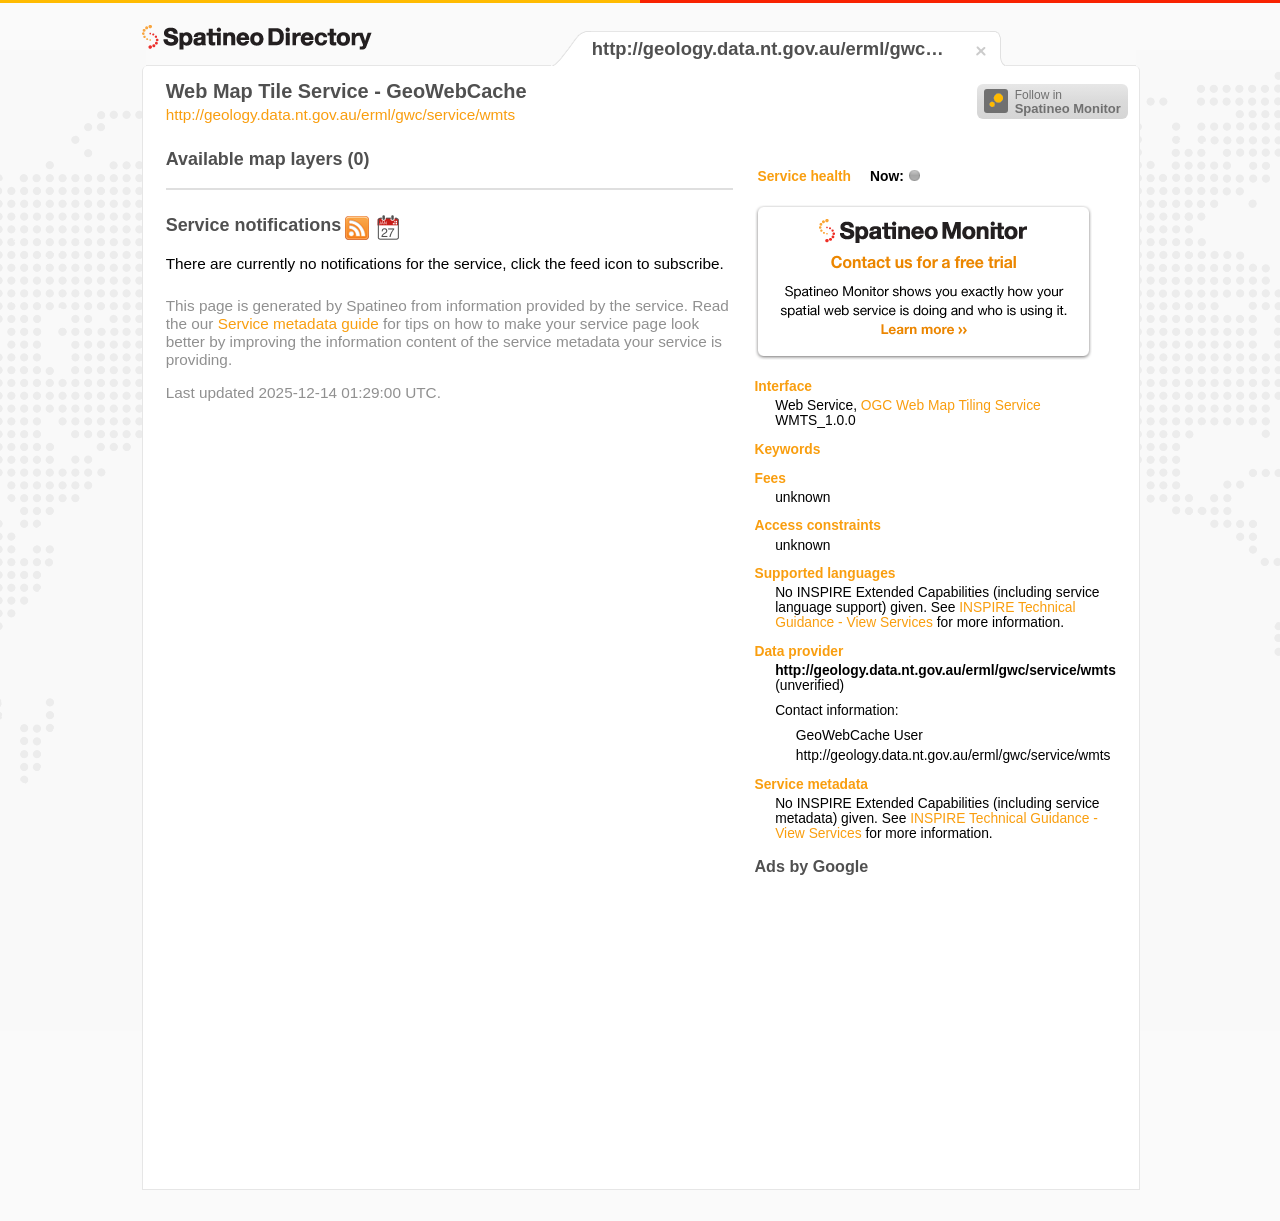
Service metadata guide (298, 323)
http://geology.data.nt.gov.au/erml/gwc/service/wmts (341, 114)
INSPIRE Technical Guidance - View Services (925, 615)
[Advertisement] (922, 1032)
